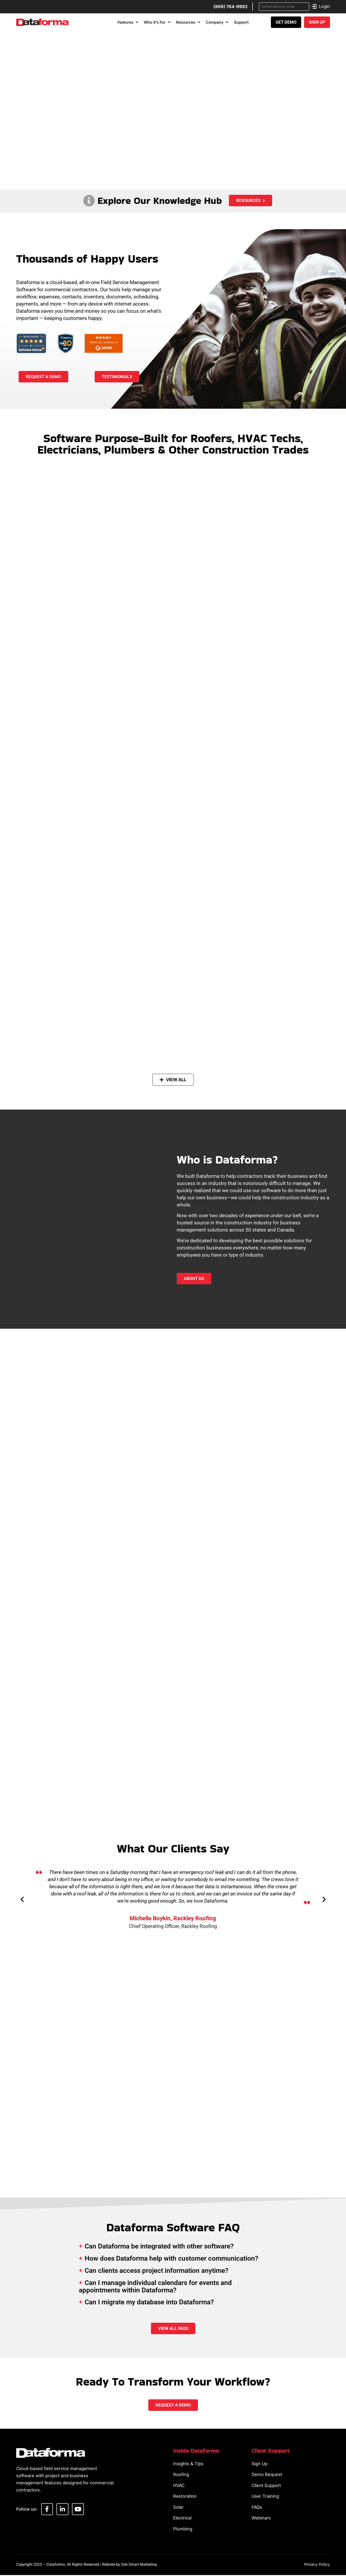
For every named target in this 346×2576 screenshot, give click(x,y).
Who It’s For (157, 22)
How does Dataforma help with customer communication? (171, 2258)
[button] (22, 1899)
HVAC (179, 2485)
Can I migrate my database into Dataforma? (149, 2302)
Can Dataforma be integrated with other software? (159, 2246)
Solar (178, 2507)
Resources (188, 22)
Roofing (181, 2474)
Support (241, 22)
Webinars (261, 2518)
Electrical (182, 2518)
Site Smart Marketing (139, 2565)
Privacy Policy (317, 2565)
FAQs (257, 2507)
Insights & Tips (188, 2463)
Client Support (266, 2485)
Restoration (185, 2496)
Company (217, 22)
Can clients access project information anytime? (156, 2270)
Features (128, 22)
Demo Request (267, 2474)
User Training (265, 2496)
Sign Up (260, 2463)
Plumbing (182, 2529)
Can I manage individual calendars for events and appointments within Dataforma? (155, 2286)
